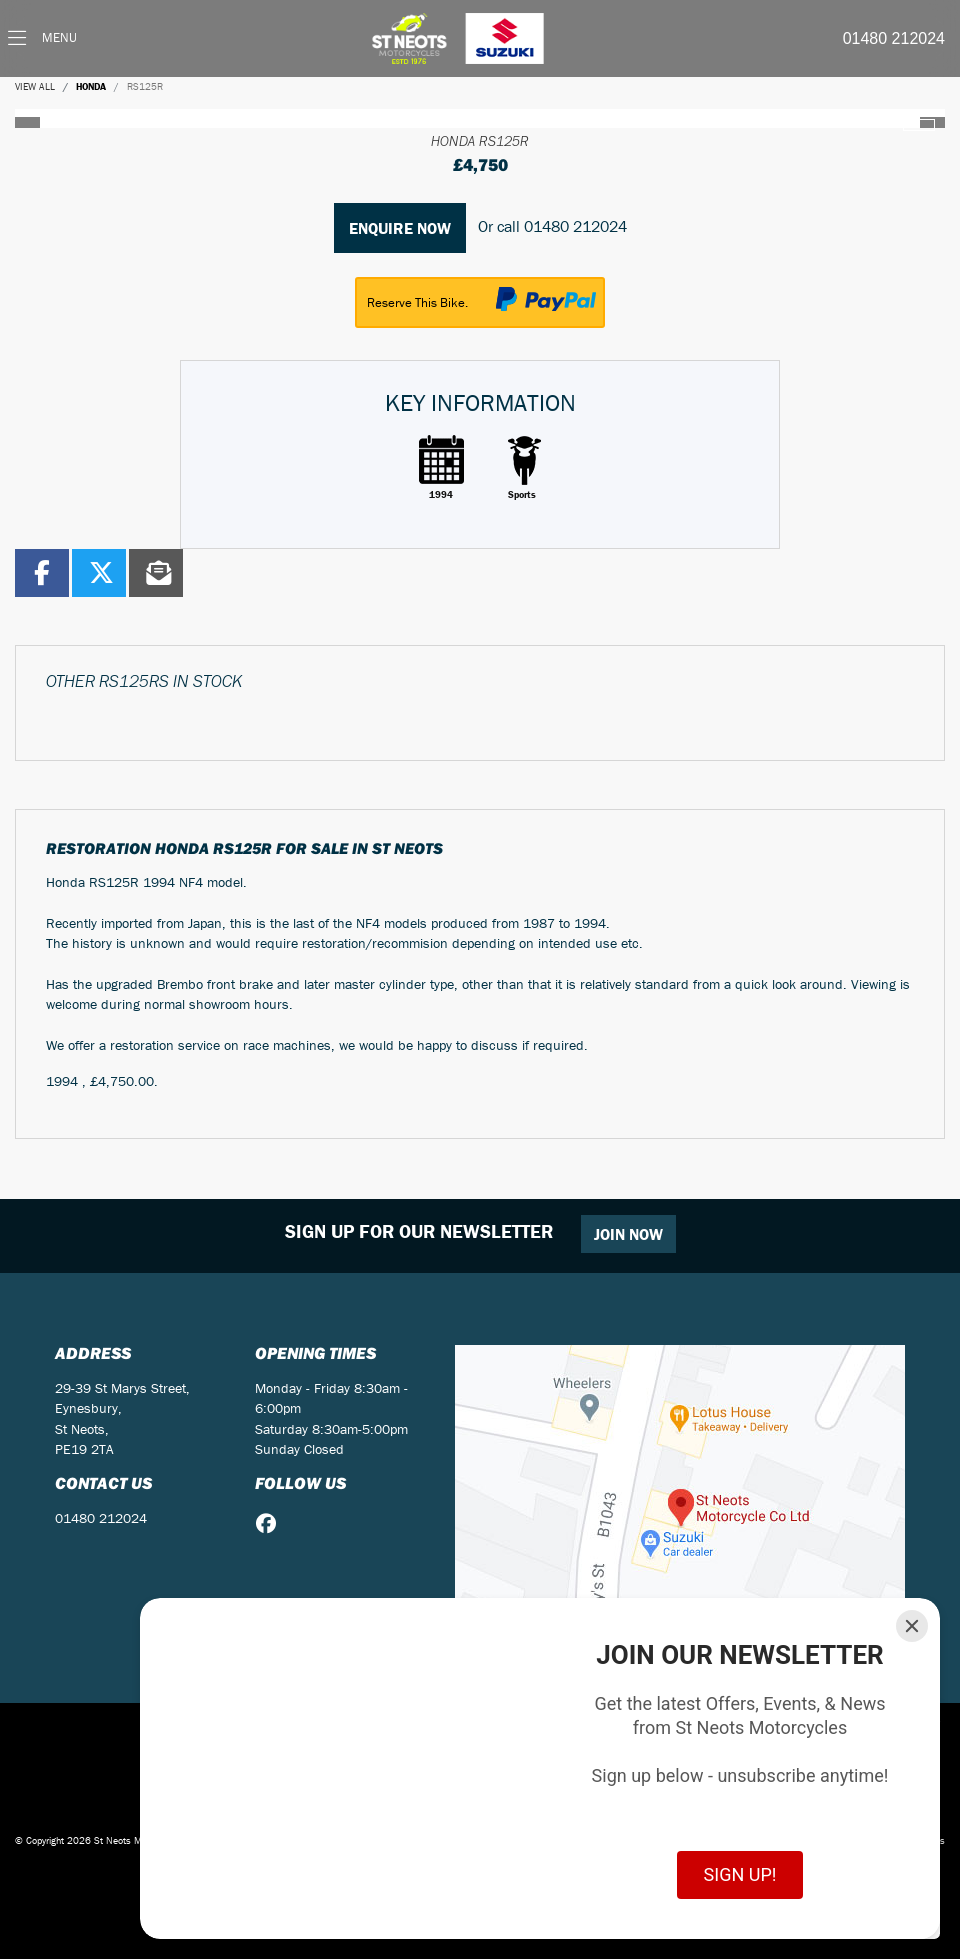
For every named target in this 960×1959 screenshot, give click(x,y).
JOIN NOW (628, 1234)
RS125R (145, 86)
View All (35, 86)
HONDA (91, 86)
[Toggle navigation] (42, 38)
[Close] (912, 1626)
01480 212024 (894, 39)
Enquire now (400, 228)
